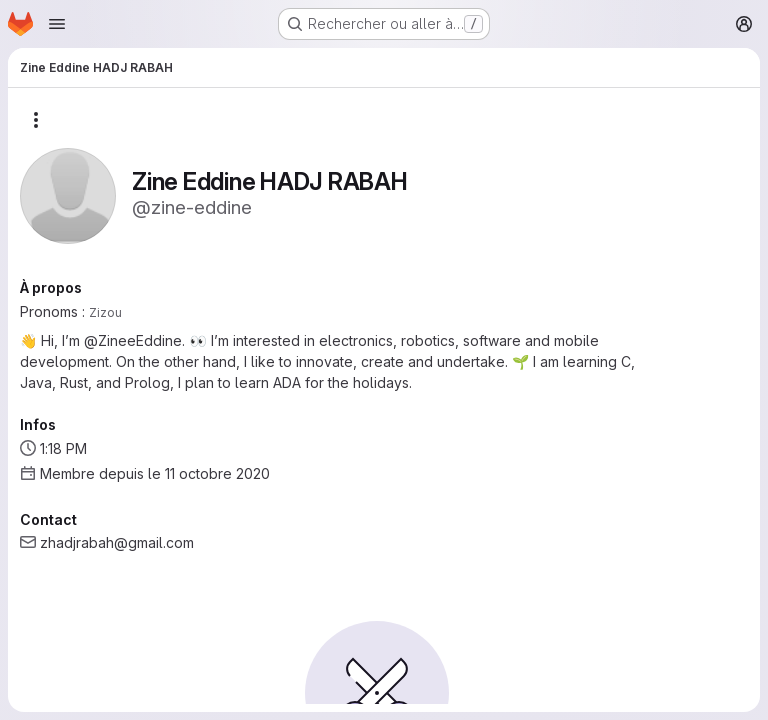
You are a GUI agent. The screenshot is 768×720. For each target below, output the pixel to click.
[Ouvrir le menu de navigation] (57, 24)
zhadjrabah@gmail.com (117, 542)
